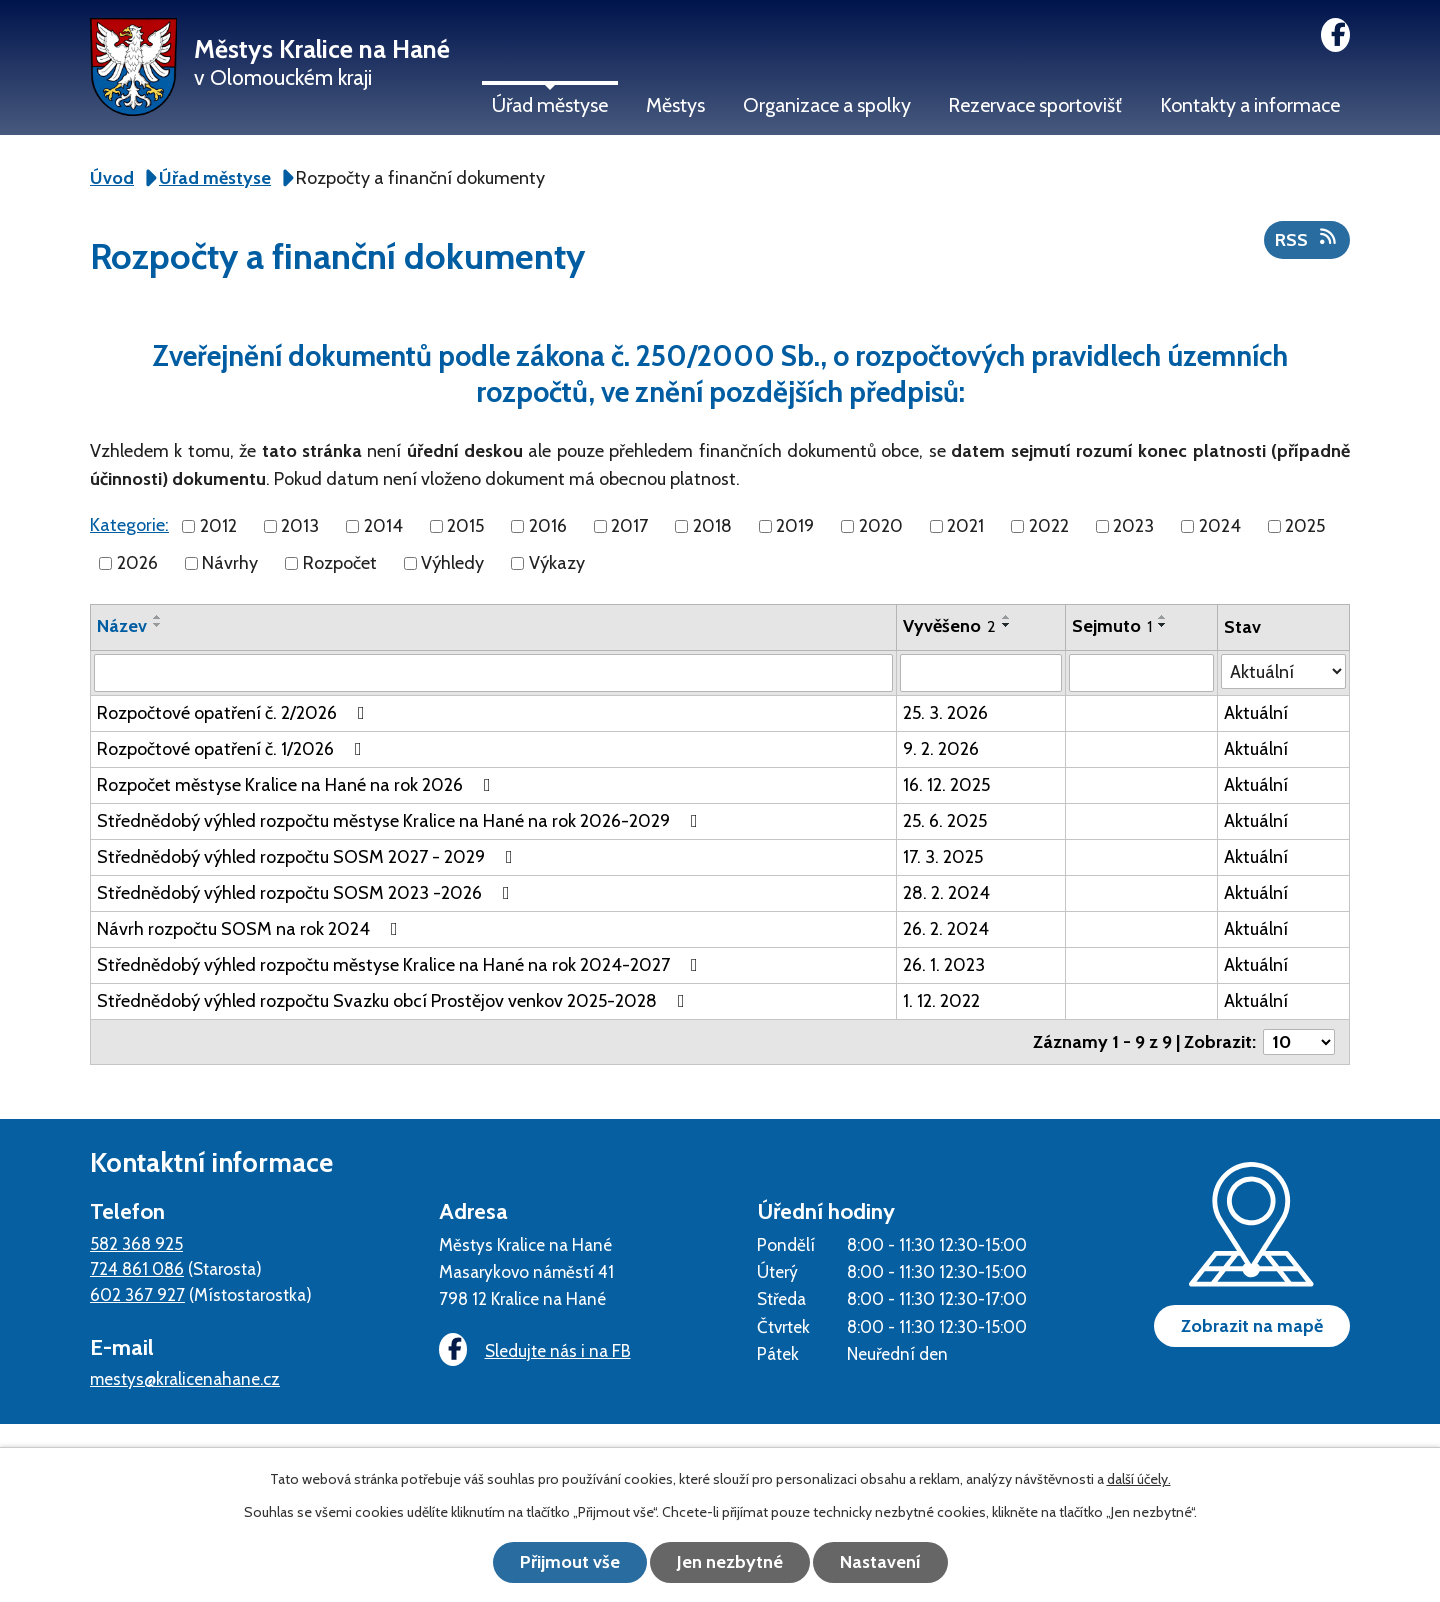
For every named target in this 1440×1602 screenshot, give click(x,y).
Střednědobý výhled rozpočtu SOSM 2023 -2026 (307, 893)
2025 (1305, 526)
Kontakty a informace (1250, 105)
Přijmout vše (570, 1562)
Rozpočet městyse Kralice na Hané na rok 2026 (298, 785)
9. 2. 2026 (941, 749)
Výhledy (452, 563)
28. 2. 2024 (946, 893)
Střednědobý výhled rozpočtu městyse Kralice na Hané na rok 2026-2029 (401, 821)
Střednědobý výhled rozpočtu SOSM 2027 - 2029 (309, 857)
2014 (383, 526)
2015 (465, 526)
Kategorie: (129, 525)
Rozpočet (340, 563)
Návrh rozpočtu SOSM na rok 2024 (251, 929)
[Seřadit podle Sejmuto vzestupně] (1163, 617)
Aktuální (1256, 713)
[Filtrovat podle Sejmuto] (1141, 673)
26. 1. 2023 (944, 965)
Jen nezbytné (730, 1562)
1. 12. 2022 (941, 1001)
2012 (218, 526)
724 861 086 (137, 1268)
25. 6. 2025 (945, 821)
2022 (1049, 526)
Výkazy (557, 563)
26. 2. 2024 (946, 929)
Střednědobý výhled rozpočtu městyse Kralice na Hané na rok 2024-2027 (401, 965)
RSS (1307, 239)
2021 (965, 526)
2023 (1133, 526)
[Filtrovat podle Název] (493, 673)
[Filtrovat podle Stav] (1283, 671)
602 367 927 (137, 1294)
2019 (795, 526)
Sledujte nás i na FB (535, 1350)
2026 (137, 563)
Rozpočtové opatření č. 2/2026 (235, 713)
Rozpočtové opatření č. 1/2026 (233, 749)
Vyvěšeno (949, 626)
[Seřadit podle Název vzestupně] (158, 617)
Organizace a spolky (827, 105)
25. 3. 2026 (945, 713)
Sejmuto (1112, 626)
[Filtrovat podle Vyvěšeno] (981, 673)
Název (122, 626)
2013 (300, 526)
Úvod (112, 178)
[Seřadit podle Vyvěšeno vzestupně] (1007, 617)
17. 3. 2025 (943, 857)
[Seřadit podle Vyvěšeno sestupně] (1007, 625)
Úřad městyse (550, 105)
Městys (675, 105)
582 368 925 (136, 1243)
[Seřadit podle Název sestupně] (158, 625)
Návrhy (230, 563)
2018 (712, 526)
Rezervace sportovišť (1035, 105)
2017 (629, 526)
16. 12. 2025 (946, 785)
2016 (548, 526)
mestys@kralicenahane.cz (185, 1378)
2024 (1220, 526)
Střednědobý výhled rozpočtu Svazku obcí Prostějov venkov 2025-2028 (395, 1001)
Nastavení (880, 1562)
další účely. (1139, 1479)
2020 (881, 526)
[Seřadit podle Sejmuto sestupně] (1163, 625)
